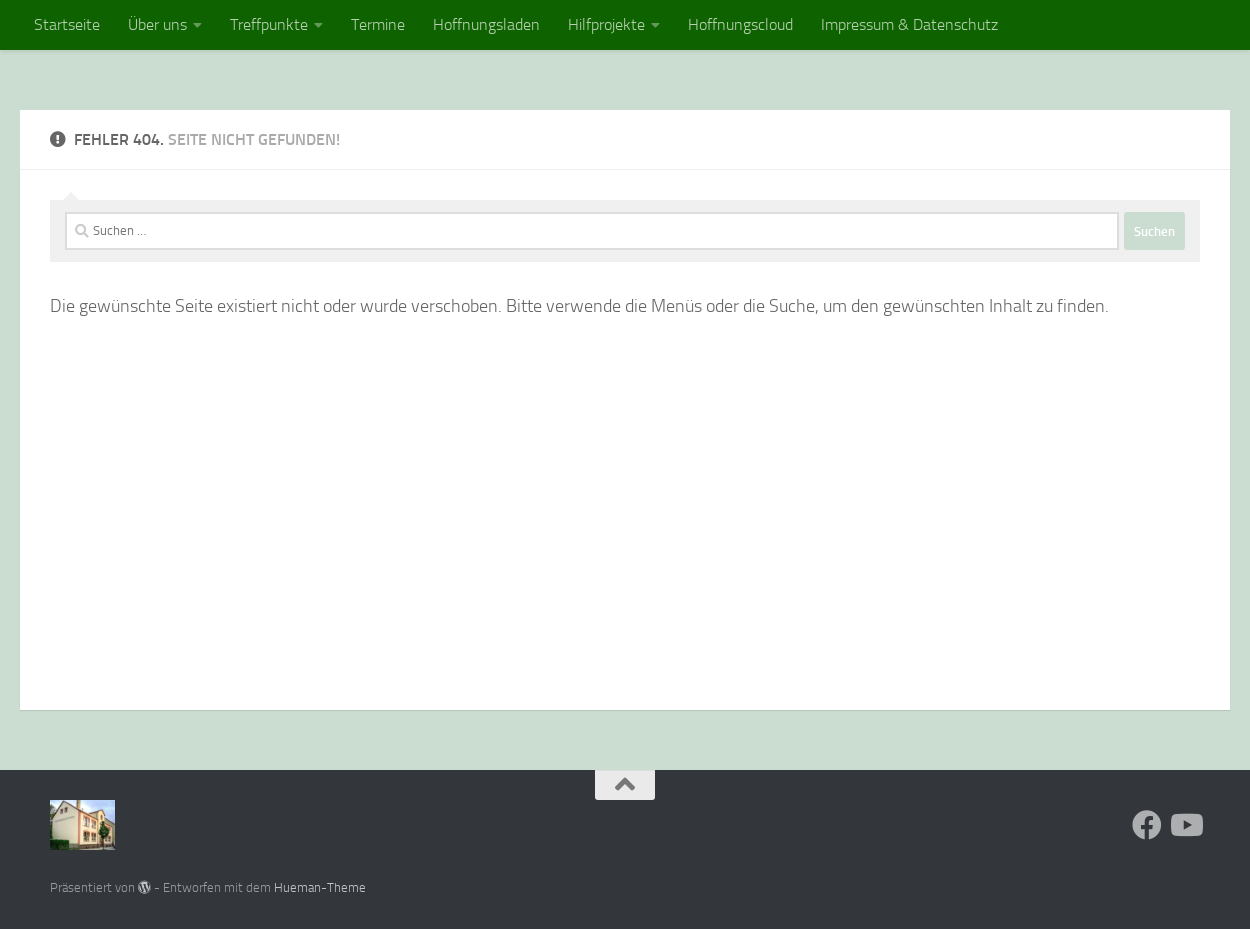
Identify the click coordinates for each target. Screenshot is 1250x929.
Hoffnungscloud (740, 24)
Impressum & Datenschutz (909, 24)
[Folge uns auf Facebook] (1147, 825)
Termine (378, 24)
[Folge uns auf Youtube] (1185, 825)
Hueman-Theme (320, 887)
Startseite (67, 24)
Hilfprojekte (606, 24)
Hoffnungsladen (486, 24)
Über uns (157, 24)
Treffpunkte (269, 24)
